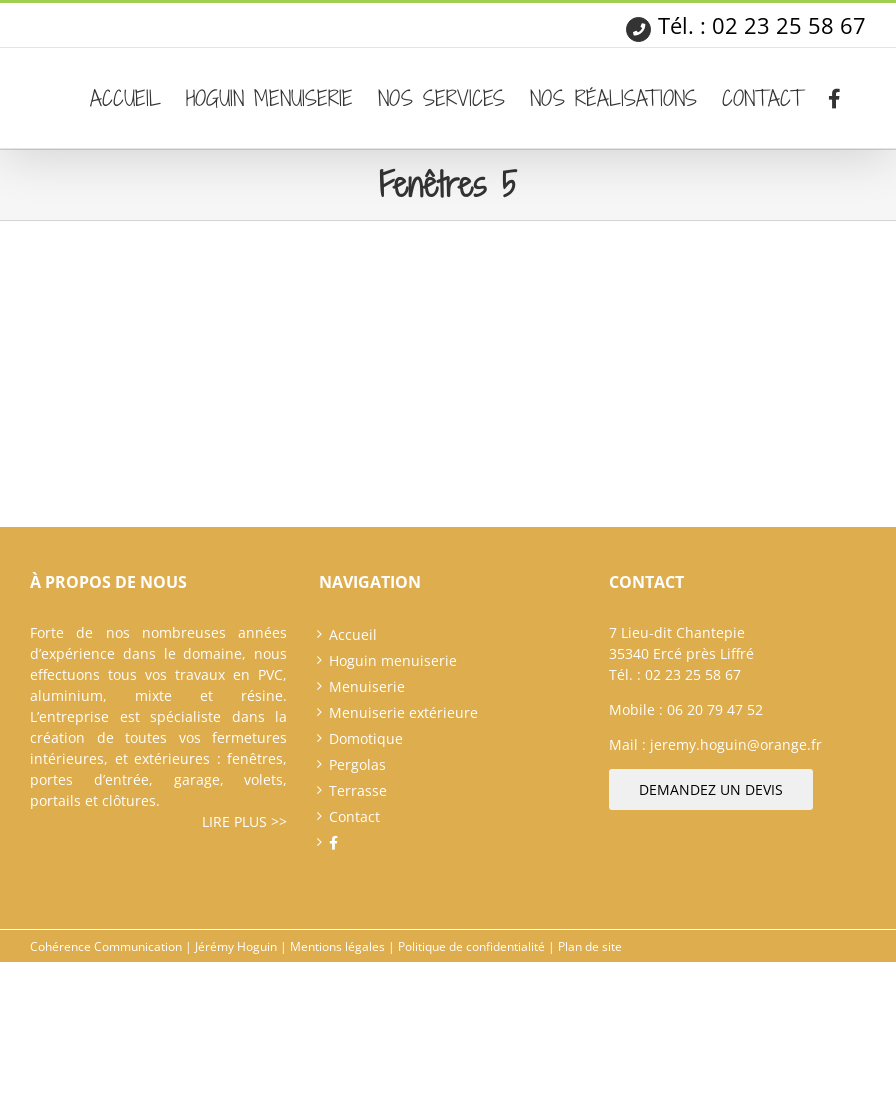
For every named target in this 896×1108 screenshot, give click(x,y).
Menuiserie (367, 686)
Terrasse (358, 790)
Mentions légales (337, 946)
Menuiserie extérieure (403, 712)
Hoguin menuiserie (393, 660)
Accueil (353, 634)
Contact (354, 816)
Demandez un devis (711, 789)
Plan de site (590, 946)
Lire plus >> (244, 821)
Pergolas (357, 764)
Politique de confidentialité (471, 946)
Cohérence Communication (106, 946)
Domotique (366, 738)
